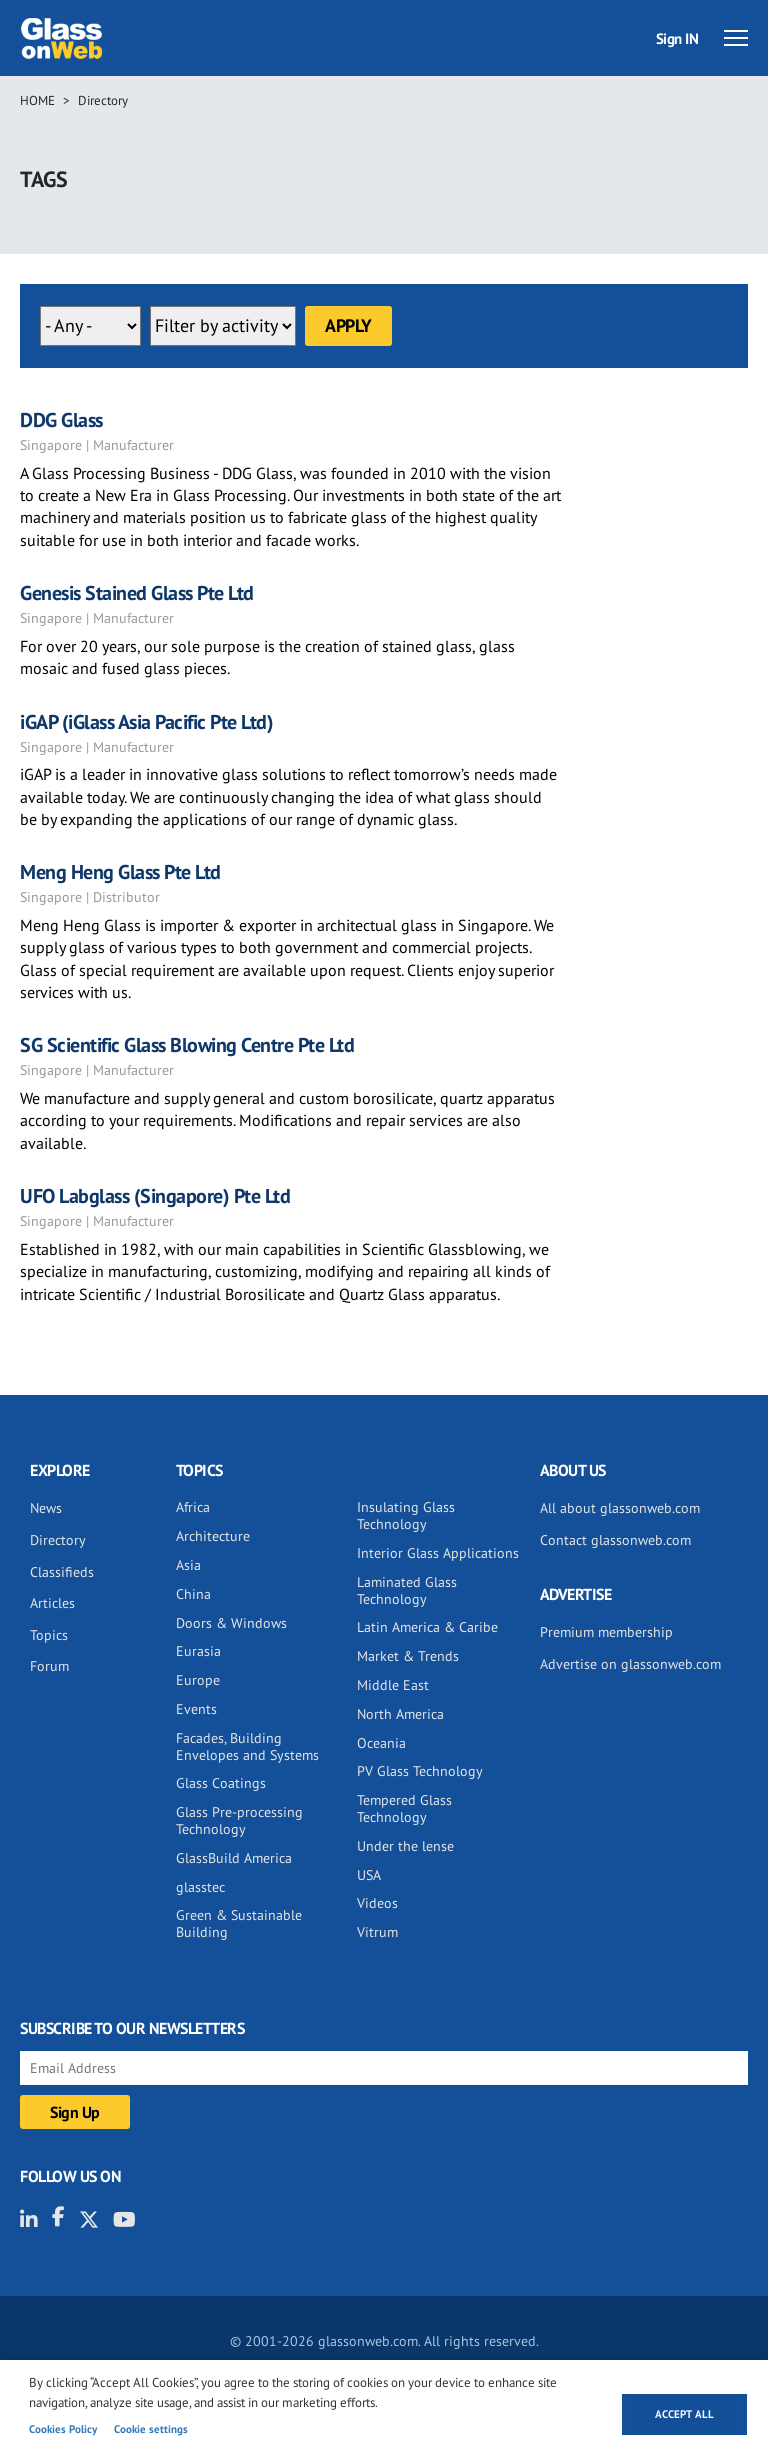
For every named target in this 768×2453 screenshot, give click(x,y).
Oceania (381, 1743)
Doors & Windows (231, 1623)
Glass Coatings (221, 1783)
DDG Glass (61, 420)
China (193, 1594)
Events (196, 1709)
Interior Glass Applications (438, 1553)
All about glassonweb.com (620, 1508)
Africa (193, 1507)
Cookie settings (151, 2429)
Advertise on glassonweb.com (630, 1664)
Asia (188, 1565)
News (46, 1508)
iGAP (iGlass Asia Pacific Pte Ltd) (146, 722)
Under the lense (405, 1846)
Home (37, 100)
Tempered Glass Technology (404, 1808)
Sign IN (677, 38)
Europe (198, 1680)
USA (369, 1875)
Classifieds (62, 1572)
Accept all (684, 2414)
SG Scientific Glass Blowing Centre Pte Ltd (187, 1045)
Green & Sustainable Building (239, 1923)
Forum (49, 1666)
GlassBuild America (234, 1858)
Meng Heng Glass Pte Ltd (120, 872)
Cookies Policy (63, 2429)
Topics (49, 1635)
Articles (52, 1603)
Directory (103, 100)
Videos (377, 1903)
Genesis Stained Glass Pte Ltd (137, 593)
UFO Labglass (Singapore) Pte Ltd (155, 1196)
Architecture (213, 1536)
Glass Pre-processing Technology (239, 1820)
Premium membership (606, 1632)
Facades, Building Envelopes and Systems (247, 1746)
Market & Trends (408, 1656)
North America (400, 1714)
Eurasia (198, 1651)
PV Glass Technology (420, 1771)
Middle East (393, 1685)
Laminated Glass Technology (407, 1590)
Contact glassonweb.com (615, 1540)
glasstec (200, 1887)
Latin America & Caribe (427, 1627)
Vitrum (377, 1932)
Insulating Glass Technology (406, 1515)
